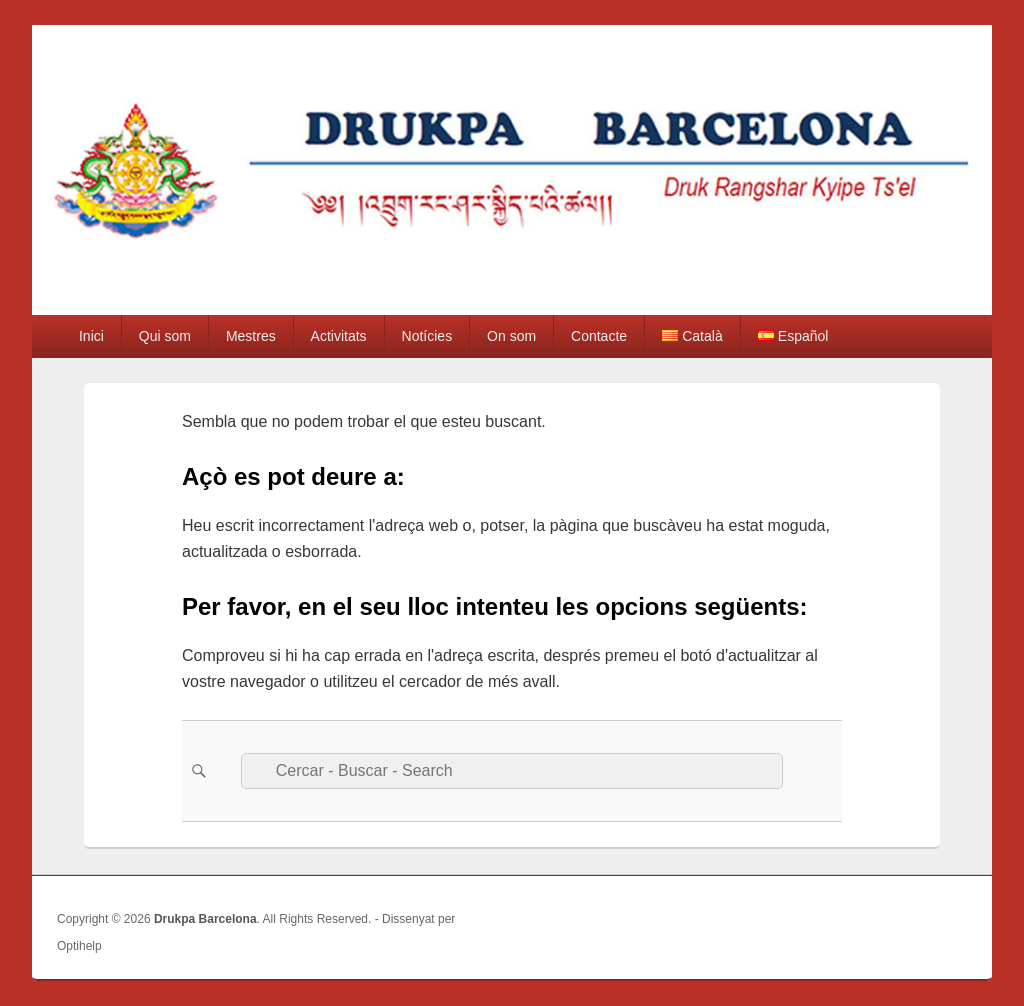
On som (511, 336)
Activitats (339, 336)
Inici (91, 336)
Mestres (251, 336)
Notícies (427, 336)
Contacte (599, 336)
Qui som (165, 336)
